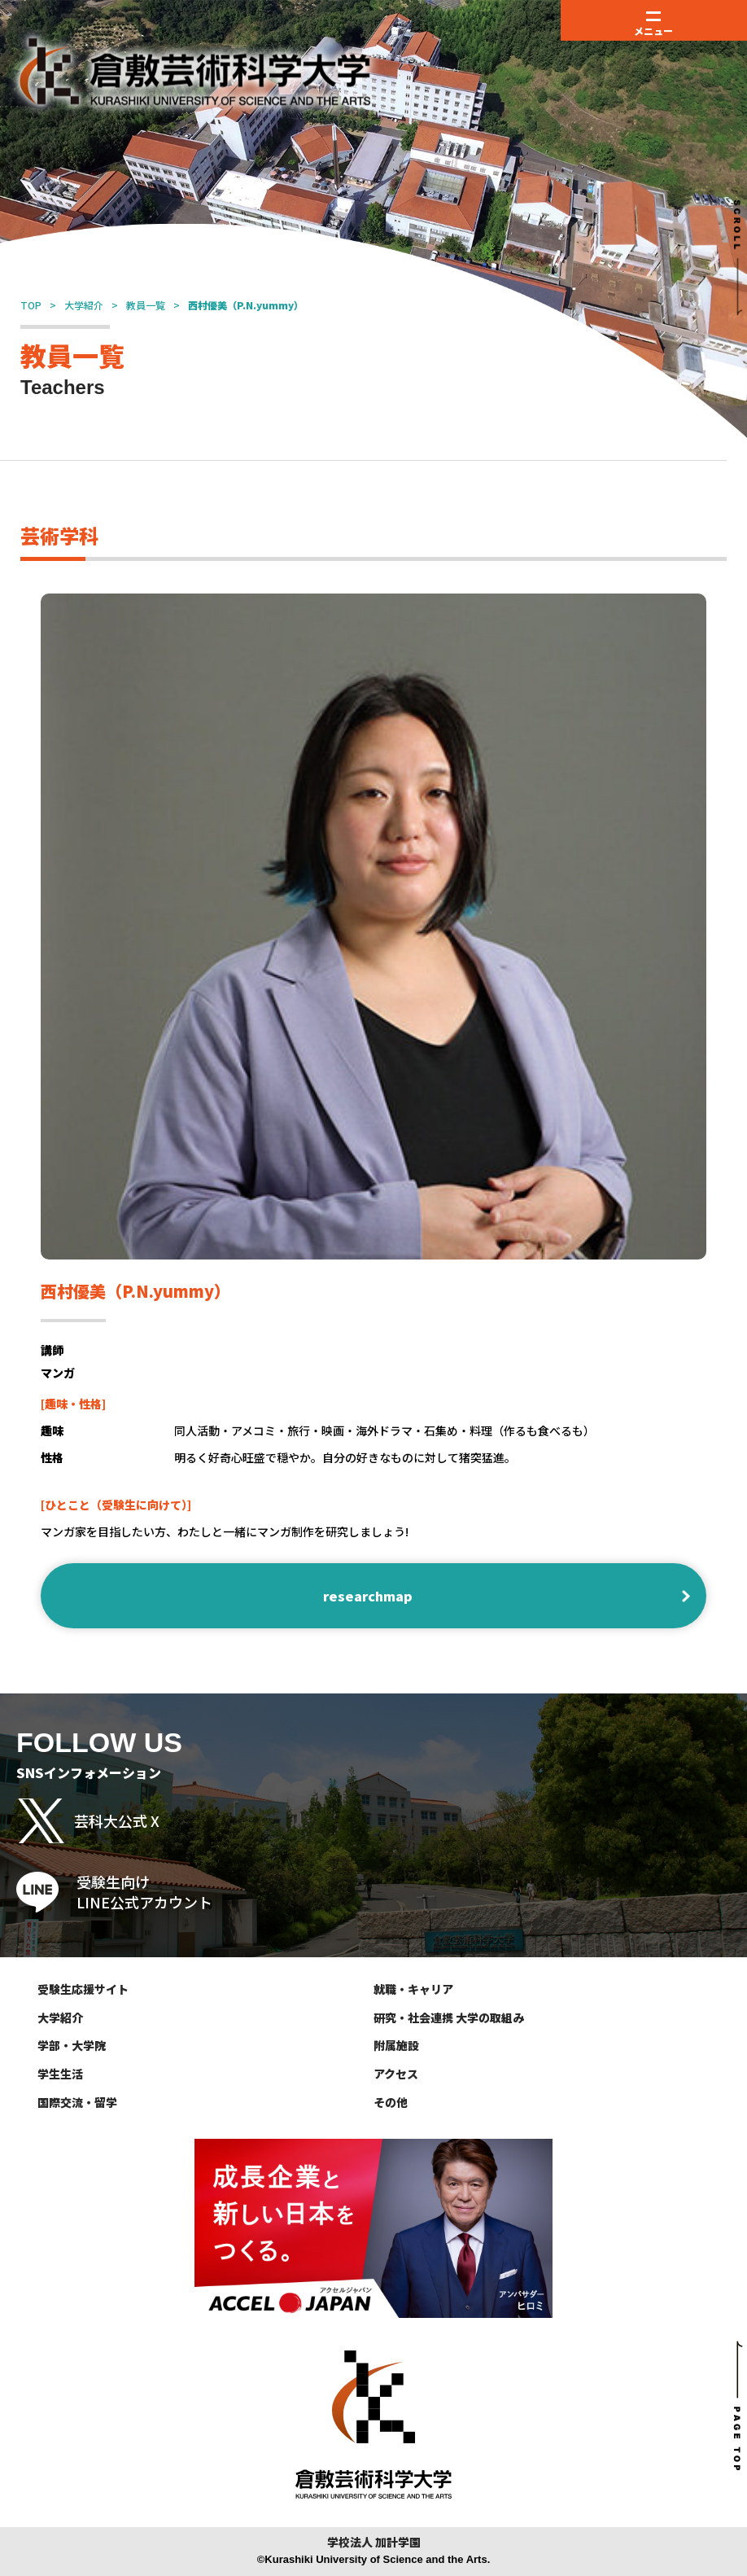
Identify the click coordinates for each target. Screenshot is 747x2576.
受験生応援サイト (83, 1989)
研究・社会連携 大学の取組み (449, 2017)
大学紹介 (83, 305)
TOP (31, 305)
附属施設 (396, 2045)
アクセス (396, 2074)
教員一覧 (145, 305)
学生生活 (60, 2074)
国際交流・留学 (77, 2102)
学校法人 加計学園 (374, 2542)
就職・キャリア (413, 1989)
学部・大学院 (71, 2045)
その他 (391, 2102)
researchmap (368, 1596)
